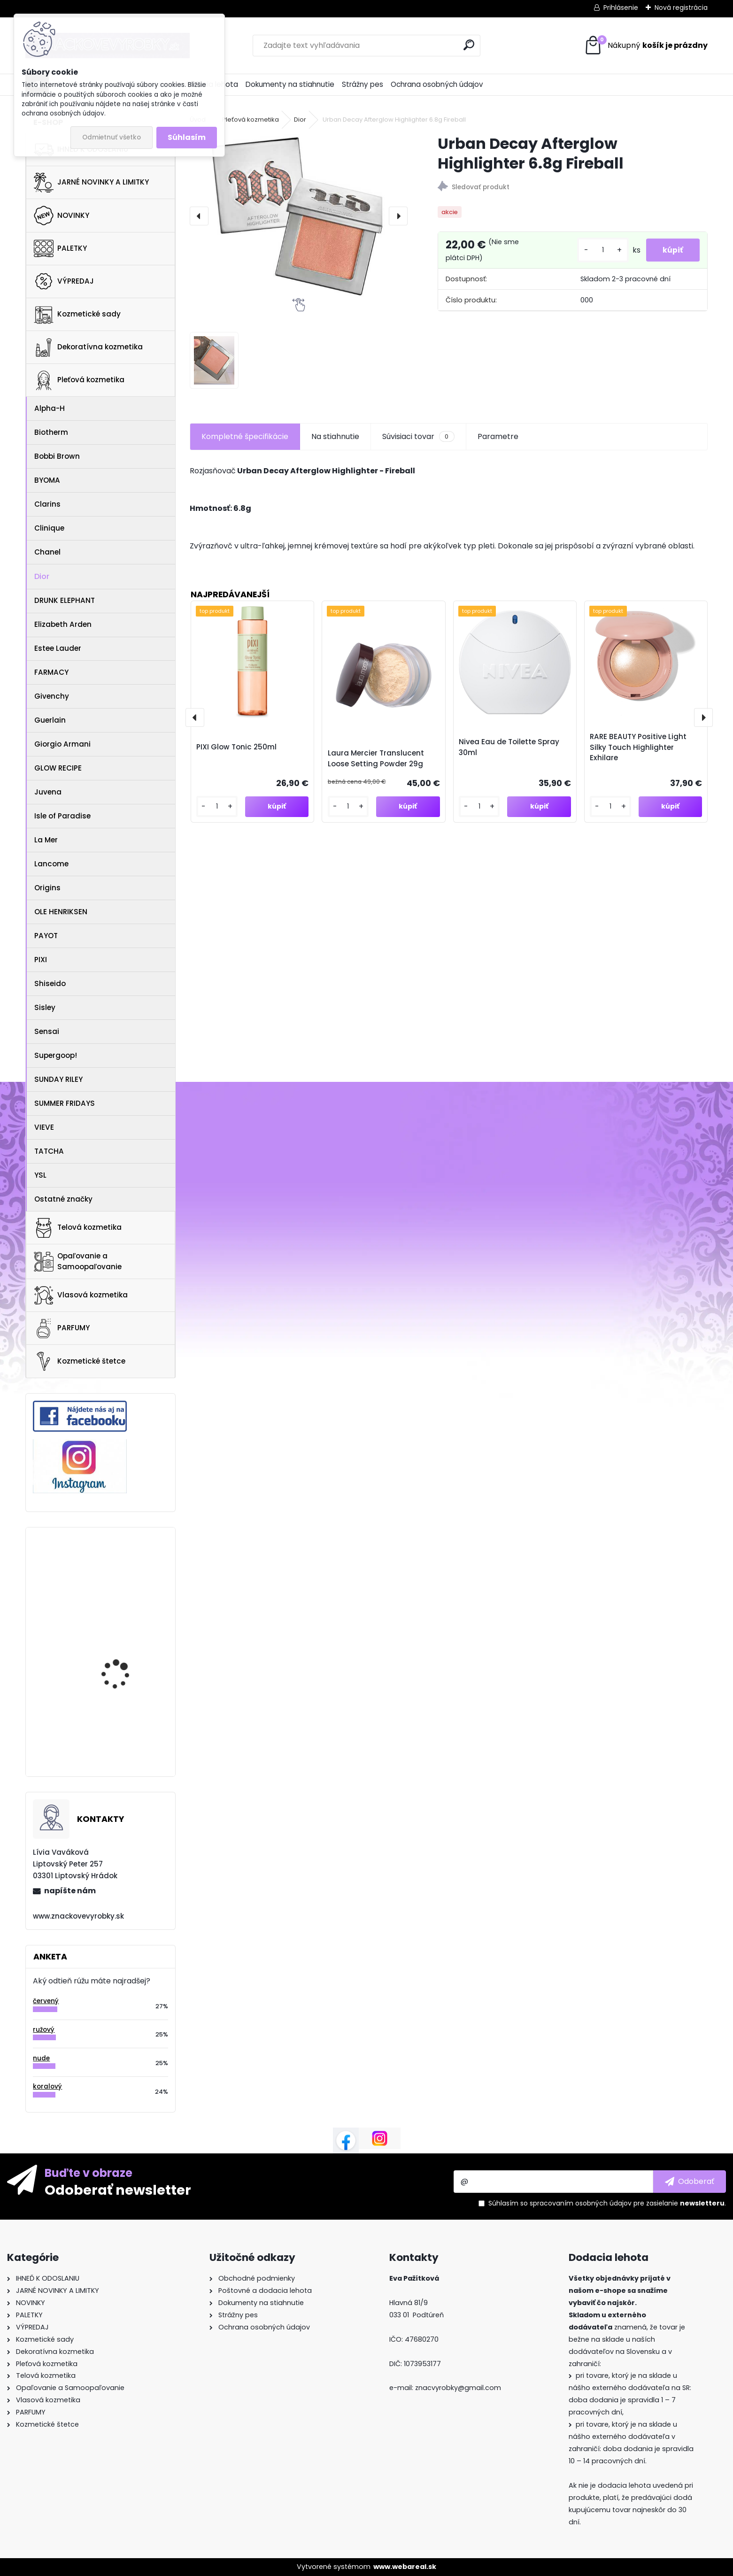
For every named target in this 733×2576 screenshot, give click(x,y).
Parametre (498, 436)
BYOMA (47, 480)
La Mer (46, 840)
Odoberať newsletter (118, 2189)
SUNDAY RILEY (58, 1079)
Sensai (46, 1031)
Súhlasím (187, 137)
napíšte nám (70, 1890)
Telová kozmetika (78, 1228)
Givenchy (51, 696)
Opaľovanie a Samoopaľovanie (78, 1261)
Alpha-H (49, 408)
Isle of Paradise (62, 816)
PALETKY (60, 248)
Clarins (47, 504)
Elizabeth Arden (63, 624)
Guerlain (50, 720)
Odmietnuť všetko (111, 137)
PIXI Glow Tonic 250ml (236, 747)
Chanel (47, 552)
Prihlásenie (620, 7)
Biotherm (51, 432)
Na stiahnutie (335, 436)
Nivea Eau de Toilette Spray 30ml (509, 747)
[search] (468, 44)
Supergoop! (55, 1055)
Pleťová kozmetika (79, 380)
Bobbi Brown (57, 456)
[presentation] (199, 216)
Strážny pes (362, 84)
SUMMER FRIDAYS (64, 1103)
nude (41, 2058)
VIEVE (44, 1127)
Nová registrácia (681, 7)
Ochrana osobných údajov (437, 84)
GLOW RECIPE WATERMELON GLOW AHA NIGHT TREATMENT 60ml (127, 1637)
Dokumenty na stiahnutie (290, 84)
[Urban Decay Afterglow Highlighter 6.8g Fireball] (299, 216)
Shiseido (50, 983)
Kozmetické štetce (79, 1361)
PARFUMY (62, 1328)
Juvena (48, 792)
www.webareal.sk (404, 2566)
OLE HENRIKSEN (60, 912)
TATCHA (49, 1151)
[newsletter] (689, 2181)
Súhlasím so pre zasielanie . (607, 2203)
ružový (43, 2029)
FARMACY (51, 672)
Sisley (44, 1007)
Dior (41, 576)
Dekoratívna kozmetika (88, 347)
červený (46, 2001)
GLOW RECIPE (58, 768)
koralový (47, 2086)
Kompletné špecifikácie (244, 436)
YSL (40, 1175)
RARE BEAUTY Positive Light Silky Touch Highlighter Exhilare (638, 747)
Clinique (49, 528)
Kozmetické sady (77, 314)
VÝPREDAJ (64, 281)
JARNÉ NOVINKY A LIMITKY (91, 183)
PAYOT (46, 936)
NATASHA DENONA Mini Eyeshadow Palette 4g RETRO (124, 1572)
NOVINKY (61, 215)
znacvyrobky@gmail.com (458, 2387)
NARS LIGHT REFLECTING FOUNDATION (125, 1715)
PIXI (40, 959)
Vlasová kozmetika (81, 1295)
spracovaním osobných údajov (581, 2203)
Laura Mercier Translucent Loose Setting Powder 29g (376, 758)
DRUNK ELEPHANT (64, 600)
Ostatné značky (63, 1199)
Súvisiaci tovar (418, 436)
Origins (47, 888)
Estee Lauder (57, 648)
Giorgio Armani (62, 744)
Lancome (51, 864)
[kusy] (598, 250)
